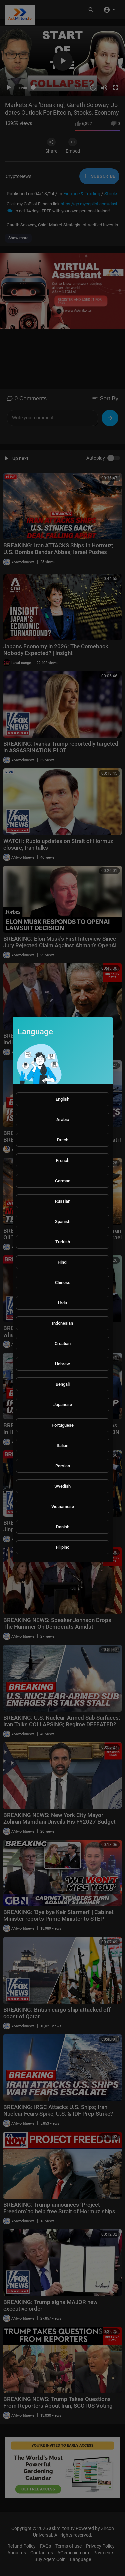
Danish (62, 1526)
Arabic (62, 1119)
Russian (62, 1201)
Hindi (62, 1262)
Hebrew (62, 1363)
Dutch (62, 1139)
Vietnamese (62, 1506)
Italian (62, 1445)
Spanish (62, 1221)
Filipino (62, 1547)
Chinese (62, 1282)
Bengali (63, 1384)
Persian (62, 1465)
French (62, 1160)
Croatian (63, 1343)
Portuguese (63, 1425)
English (62, 1099)
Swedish (62, 1486)
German (62, 1180)
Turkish (62, 1241)
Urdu (62, 1302)
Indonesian (62, 1323)
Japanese (62, 1404)
